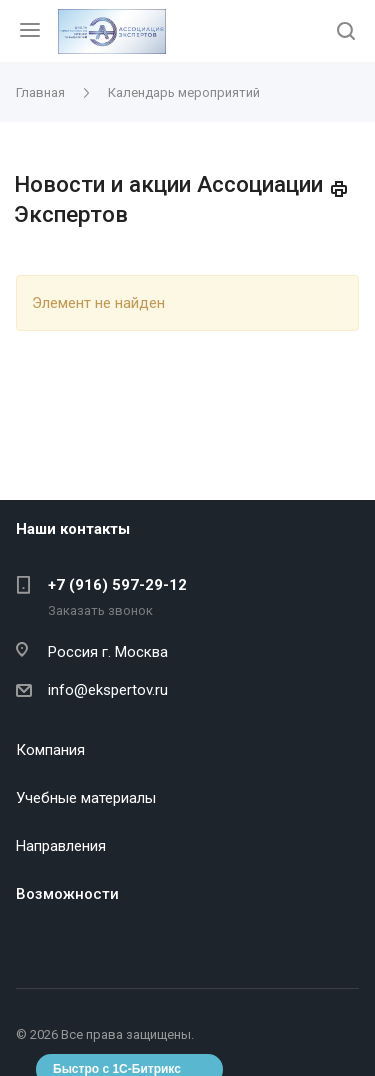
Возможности (67, 894)
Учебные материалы (86, 798)
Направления (61, 846)
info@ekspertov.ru (108, 690)
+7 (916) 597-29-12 (117, 585)
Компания (50, 750)
